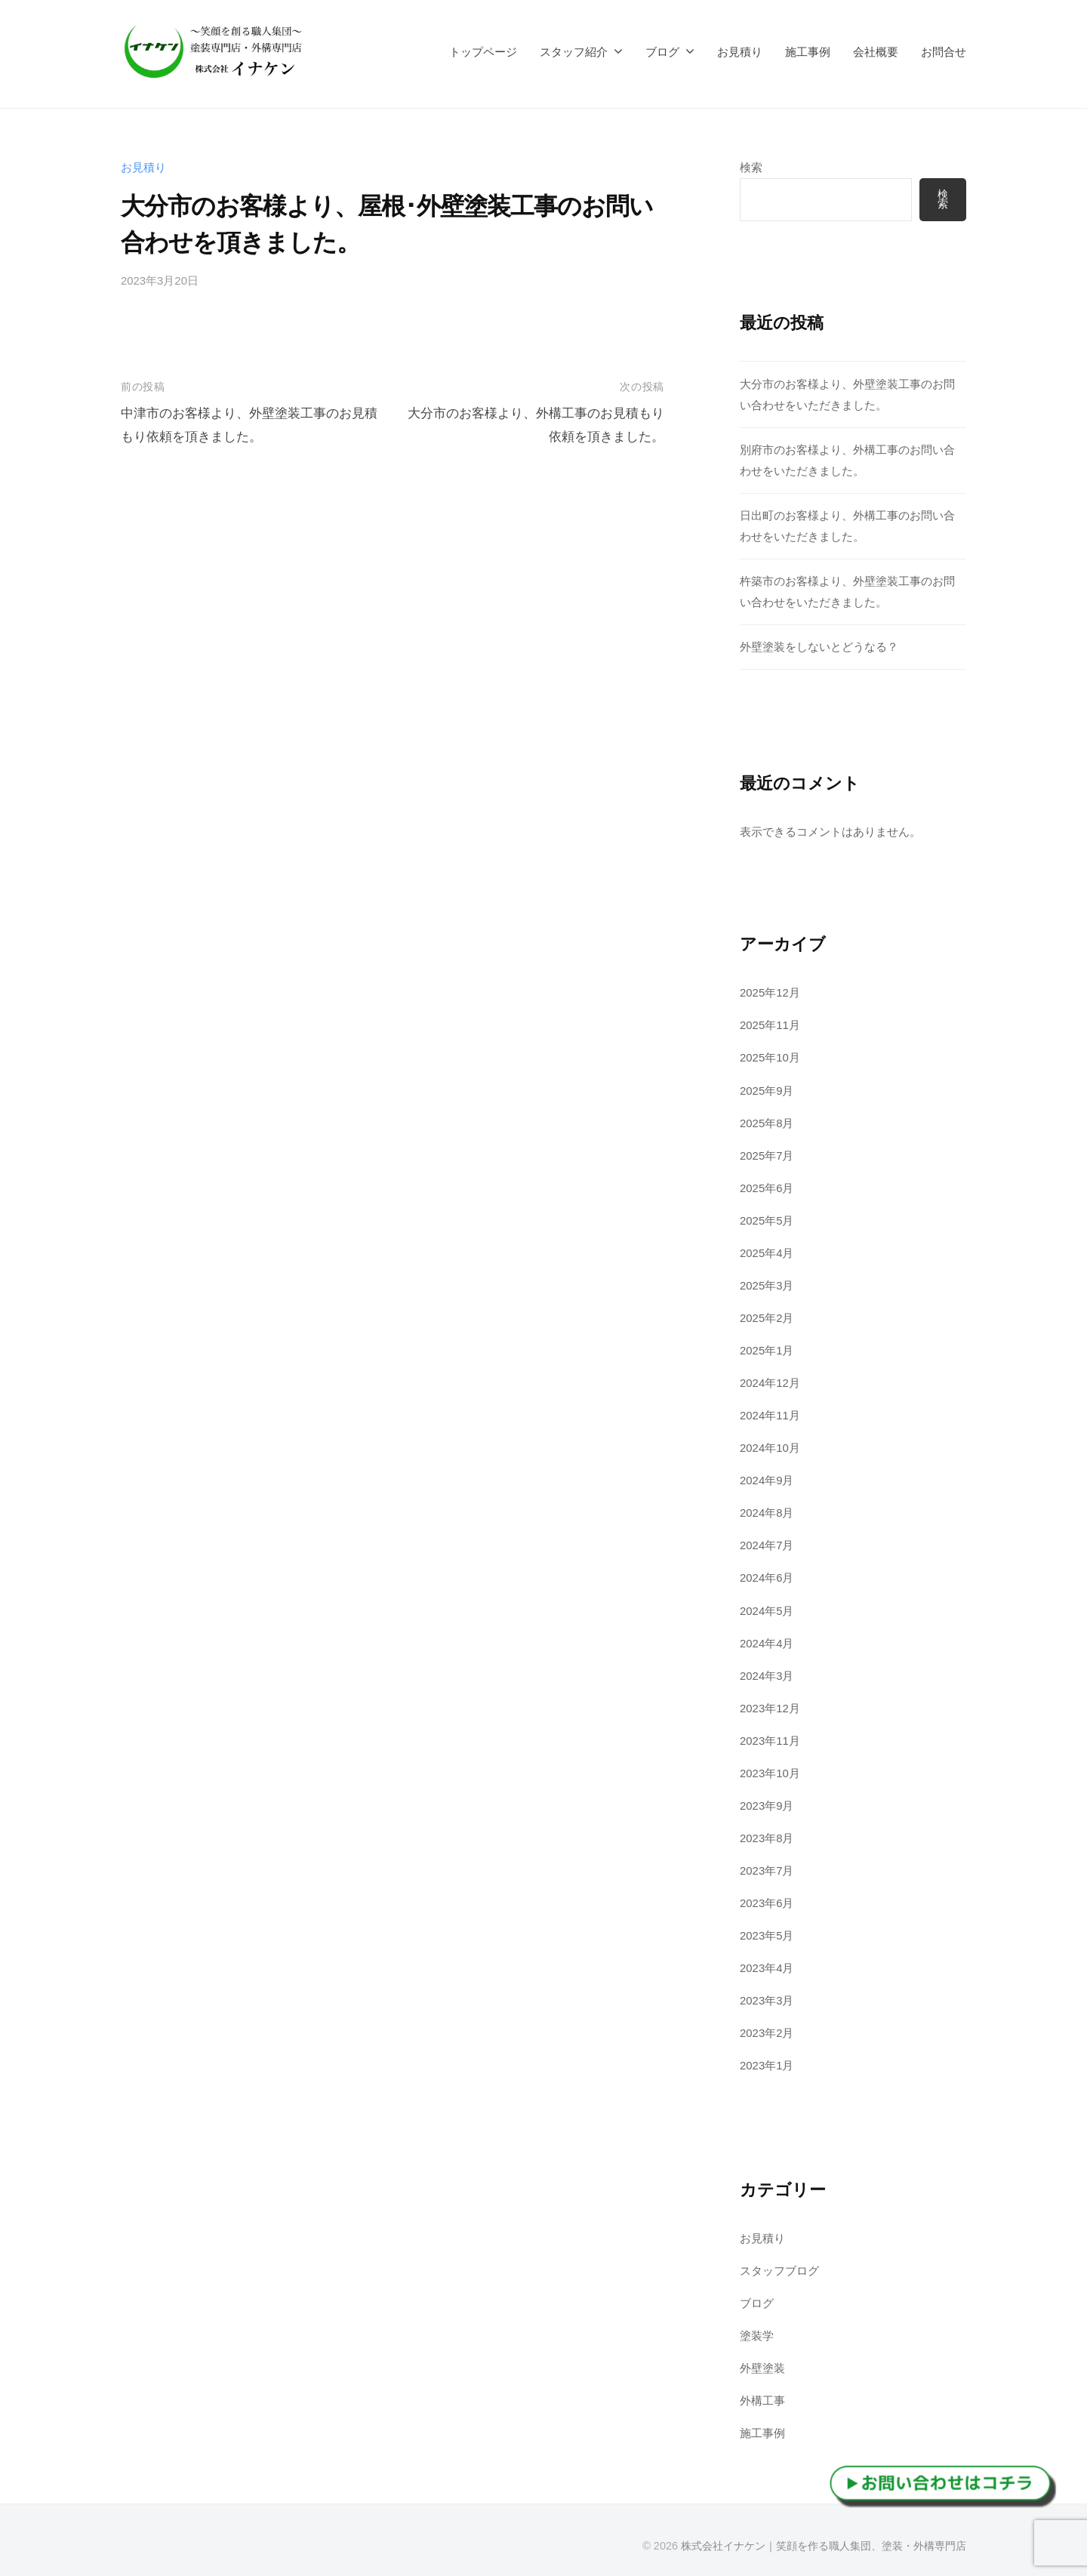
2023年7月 (767, 1864)
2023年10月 (770, 1767)
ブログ (662, 51)
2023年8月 (767, 1832)
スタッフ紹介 (574, 51)
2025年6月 (767, 1185)
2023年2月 (767, 2026)
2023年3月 (767, 1994)
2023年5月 (767, 1929)
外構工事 (762, 2392)
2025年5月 (767, 1218)
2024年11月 (770, 1412)
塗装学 (757, 2328)
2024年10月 (770, 1444)
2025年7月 (767, 1153)
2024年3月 (767, 1670)
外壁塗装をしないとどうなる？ (819, 645)
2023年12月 (770, 1702)
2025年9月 (767, 1088)
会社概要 (875, 51)
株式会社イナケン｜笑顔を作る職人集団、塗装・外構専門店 (823, 2537)
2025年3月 (767, 1282)
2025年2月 (767, 1314)
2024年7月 (767, 1541)
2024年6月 (767, 1573)
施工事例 (807, 51)
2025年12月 (770, 991)
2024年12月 (770, 1379)
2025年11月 (770, 1024)
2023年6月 (767, 1896)
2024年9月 (767, 1476)
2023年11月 (770, 1735)
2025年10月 (770, 1056)
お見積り (739, 51)
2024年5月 (767, 1606)
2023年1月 (767, 2058)
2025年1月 (767, 1347)
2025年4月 (767, 1250)
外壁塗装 (762, 2360)
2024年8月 (767, 1508)
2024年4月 (767, 1638)
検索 (751, 167)
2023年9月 (767, 1800)
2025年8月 (767, 1120)
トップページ (483, 51)
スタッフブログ (779, 2263)
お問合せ (943, 51)
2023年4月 (767, 1961)
